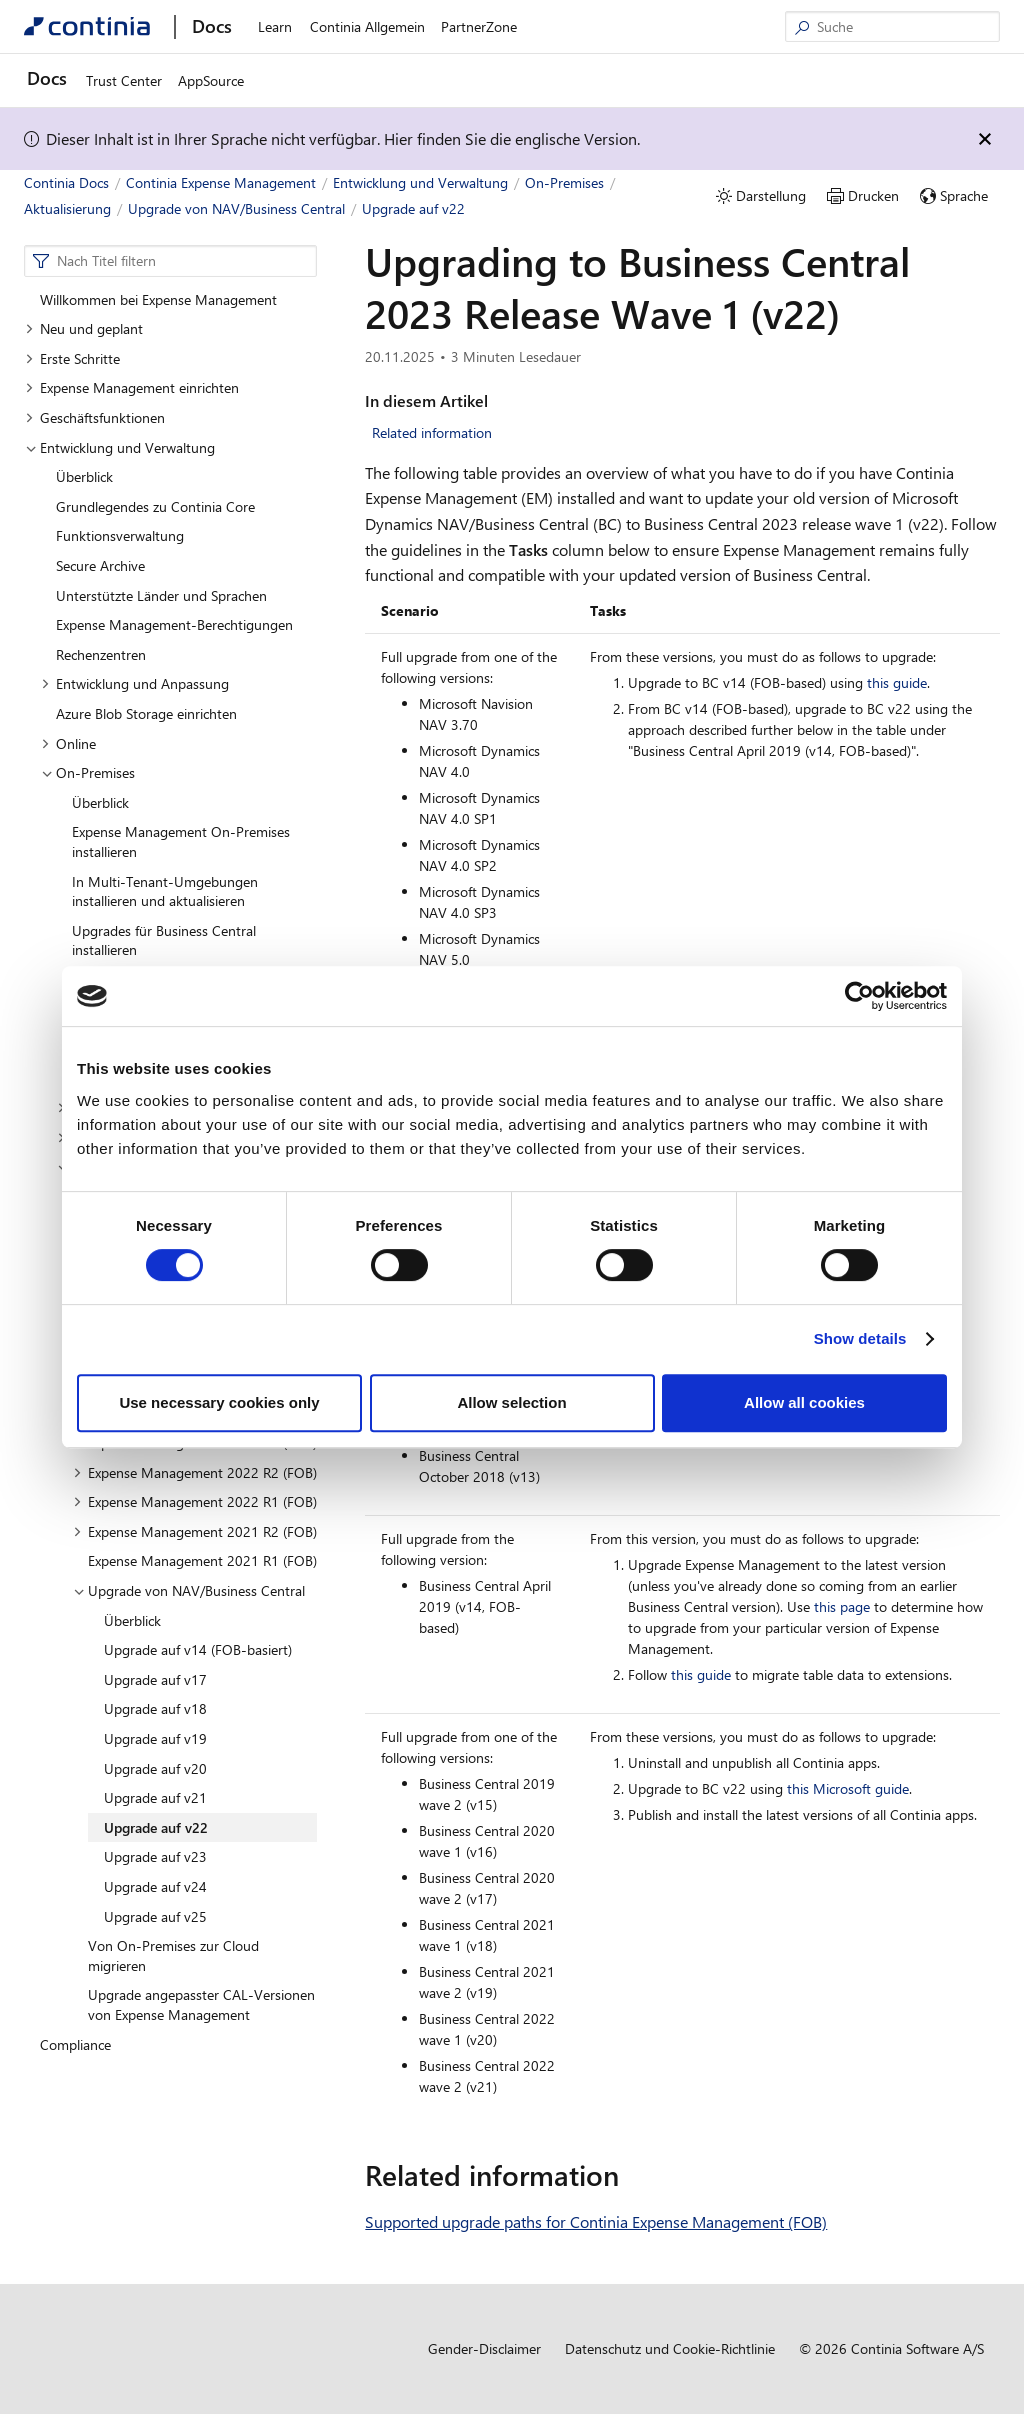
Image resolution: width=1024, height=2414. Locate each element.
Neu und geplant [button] (84, 328)
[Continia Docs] (87, 26)
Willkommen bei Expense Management (158, 299)
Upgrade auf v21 (155, 1797)
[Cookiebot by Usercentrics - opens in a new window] (859, 996)
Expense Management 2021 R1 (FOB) (202, 1560)
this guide (897, 682)
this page (842, 1606)
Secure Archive (100, 565)
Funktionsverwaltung (120, 535)
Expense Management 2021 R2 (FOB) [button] (195, 1531)
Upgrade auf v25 (155, 1916)
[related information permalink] (631, 2175)
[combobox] (170, 261)
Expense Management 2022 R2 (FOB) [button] (195, 1472)
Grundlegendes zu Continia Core (155, 506)
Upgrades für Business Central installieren (164, 940)
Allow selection (511, 1402)
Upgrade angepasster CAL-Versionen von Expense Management (201, 2004)
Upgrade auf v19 (155, 1738)
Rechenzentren (101, 654)
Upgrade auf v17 (155, 1679)
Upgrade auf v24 (155, 1886)
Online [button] (68, 743)
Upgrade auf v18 (155, 1708)
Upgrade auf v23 (155, 1856)
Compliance (75, 2044)
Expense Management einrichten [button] (132, 387)
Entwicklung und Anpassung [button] (135, 683)
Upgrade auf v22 (156, 1827)
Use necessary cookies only (219, 1402)
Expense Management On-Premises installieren (181, 841)
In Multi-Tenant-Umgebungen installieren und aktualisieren (165, 891)
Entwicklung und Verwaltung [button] (120, 447)
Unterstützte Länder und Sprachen (161, 595)
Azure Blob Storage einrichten (146, 713)
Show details (860, 1338)
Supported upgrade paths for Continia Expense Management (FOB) (596, 2221)
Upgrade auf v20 (155, 1768)
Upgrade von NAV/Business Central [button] (189, 1590)
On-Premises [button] (88, 772)
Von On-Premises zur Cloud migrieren (173, 1955)
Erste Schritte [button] (72, 358)
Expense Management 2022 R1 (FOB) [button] (195, 1501)
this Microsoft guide (848, 1788)
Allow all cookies (804, 1402)
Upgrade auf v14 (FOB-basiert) (198, 1649)
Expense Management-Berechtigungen (174, 624)
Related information (432, 432)
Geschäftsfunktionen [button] (95, 417)
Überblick (84, 476)
